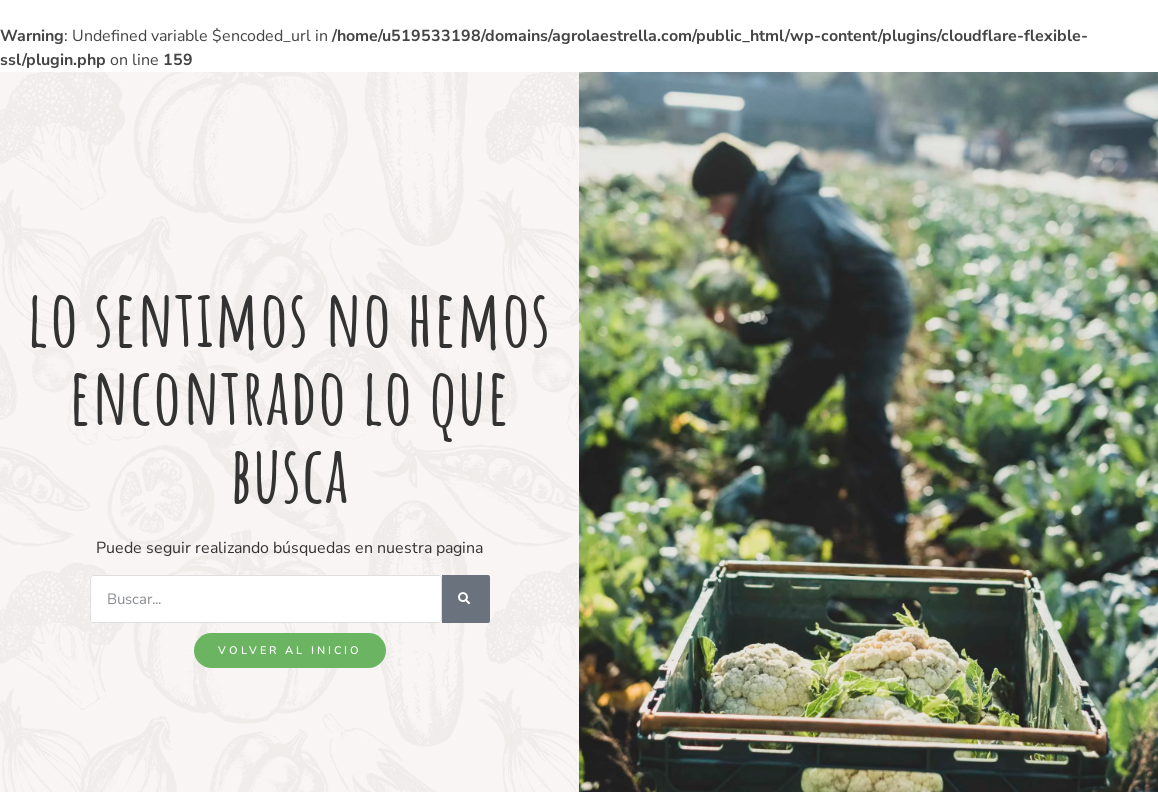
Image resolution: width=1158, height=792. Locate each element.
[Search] (466, 599)
